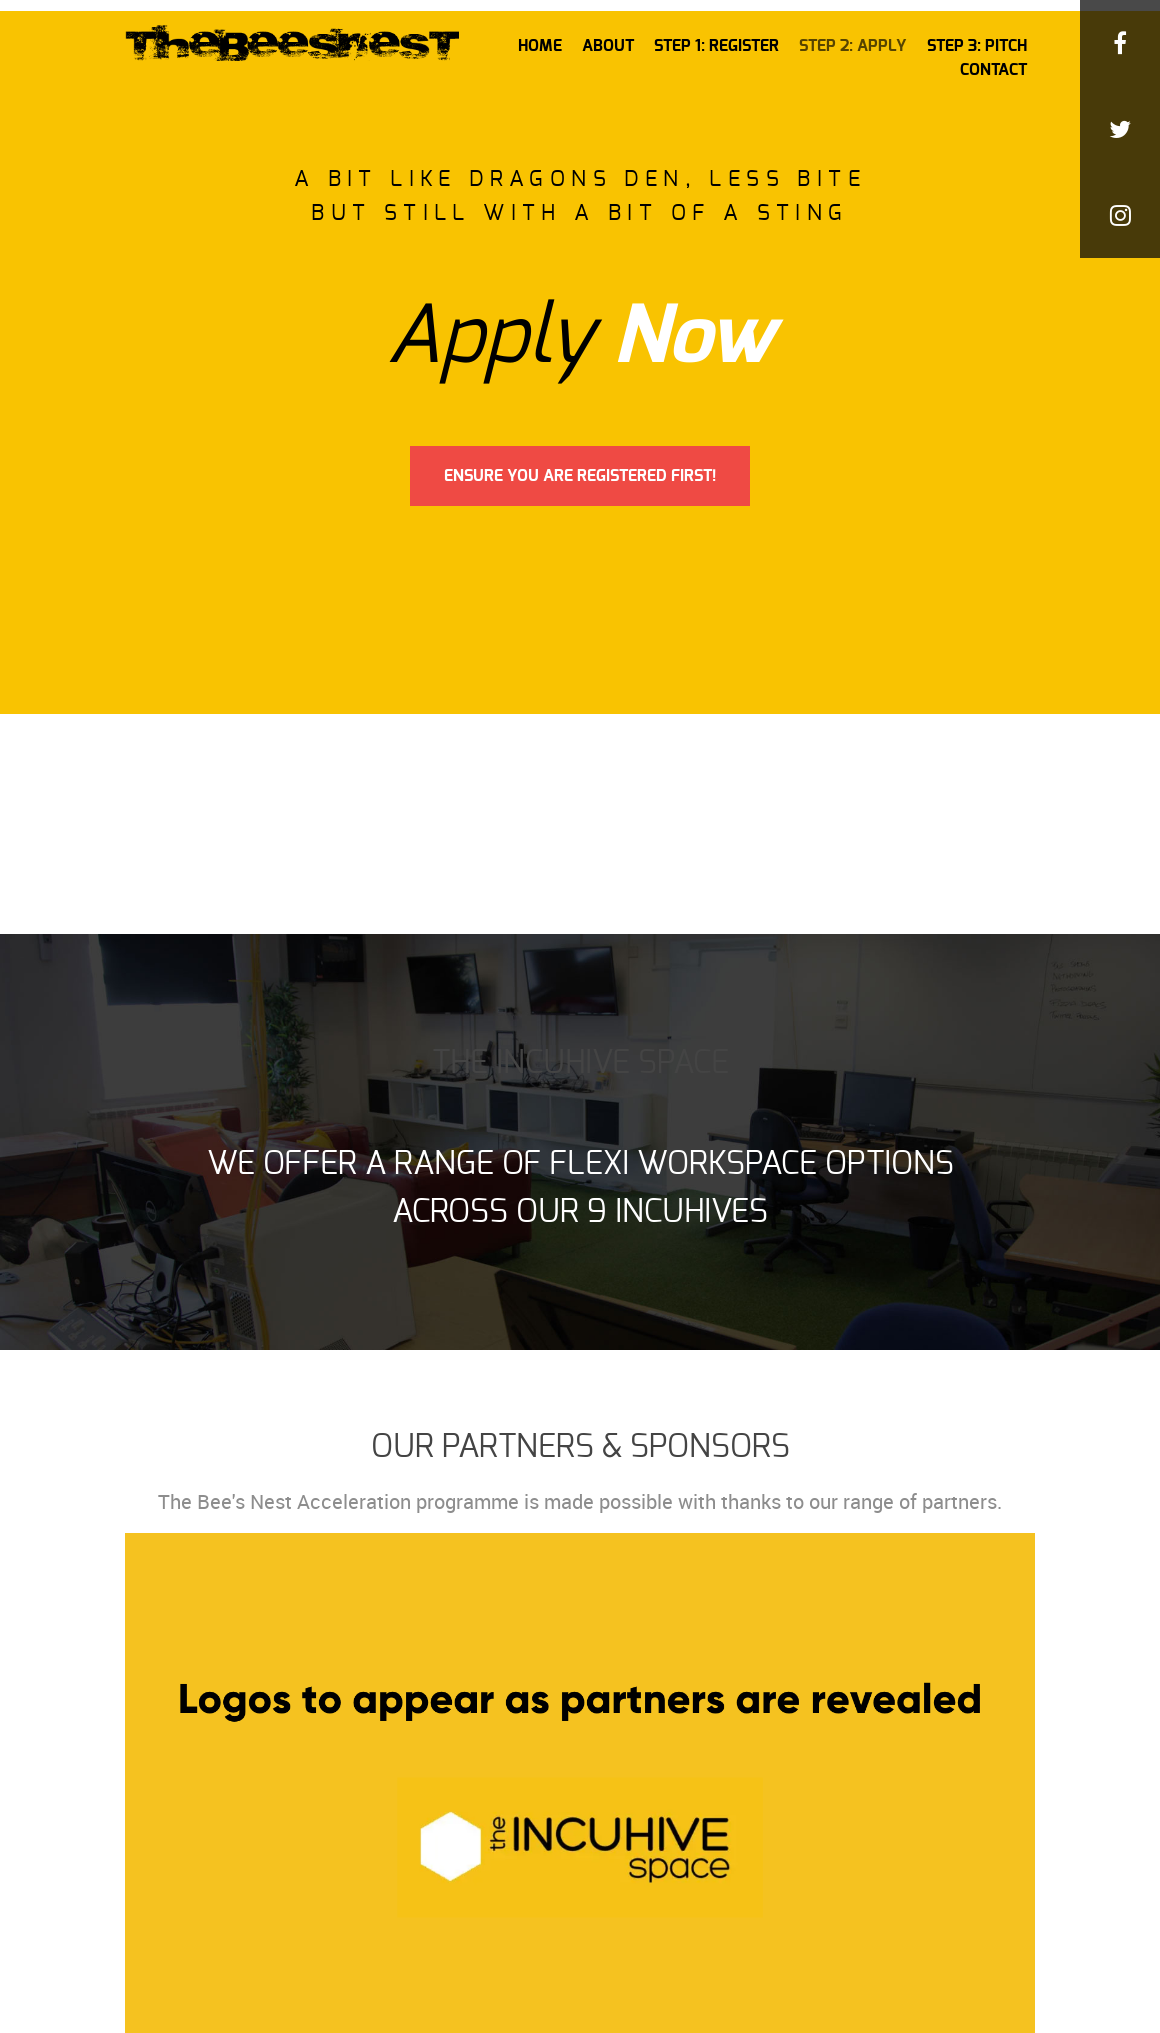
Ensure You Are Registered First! (580, 476)
